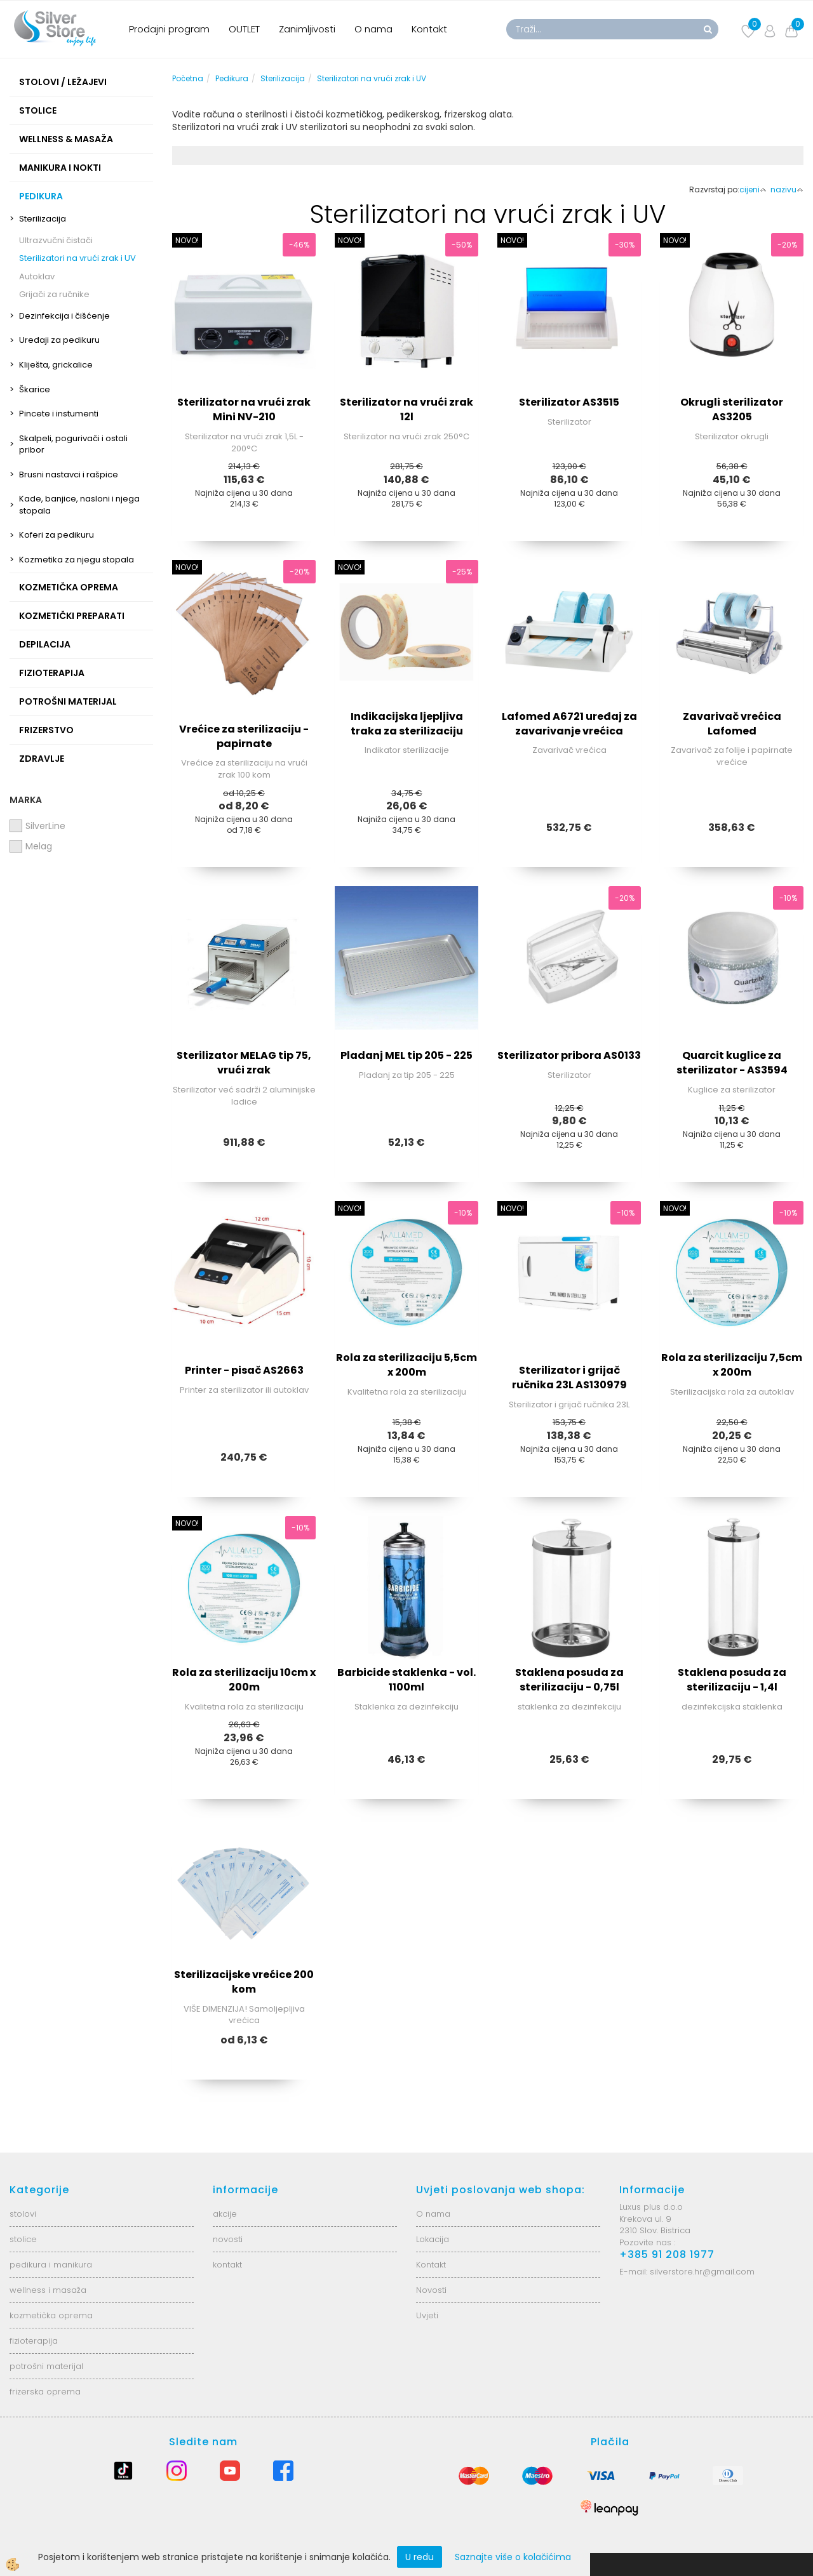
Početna (187, 78)
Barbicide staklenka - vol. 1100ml (406, 1679)
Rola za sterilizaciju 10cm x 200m (244, 1679)
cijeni (753, 189)
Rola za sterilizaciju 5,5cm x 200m (406, 1364)
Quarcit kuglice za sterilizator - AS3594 (732, 1062)
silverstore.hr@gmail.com (702, 2272)
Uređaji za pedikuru (59, 340)
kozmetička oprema (51, 2315)
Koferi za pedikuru (56, 535)
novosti (228, 2239)
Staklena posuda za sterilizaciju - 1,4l (732, 1679)
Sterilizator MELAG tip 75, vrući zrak (244, 1062)
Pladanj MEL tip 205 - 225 (406, 1055)
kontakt (227, 2265)
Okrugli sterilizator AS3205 (731, 409)
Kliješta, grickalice (56, 365)
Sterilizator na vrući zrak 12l (406, 409)
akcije (225, 2214)
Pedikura (231, 78)
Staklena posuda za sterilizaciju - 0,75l (569, 1679)
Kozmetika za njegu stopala (76, 560)
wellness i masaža (48, 2290)
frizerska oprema (45, 2392)
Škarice (34, 389)
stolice (23, 2239)
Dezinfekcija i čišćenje (64, 316)
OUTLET (244, 29)
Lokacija (432, 2239)
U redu (419, 2557)
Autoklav (37, 276)
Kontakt (429, 29)
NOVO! (187, 240)
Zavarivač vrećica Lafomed (732, 723)
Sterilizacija (42, 219)
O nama (373, 29)
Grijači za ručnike (54, 294)
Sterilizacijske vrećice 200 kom (244, 1981)
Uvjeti (427, 2315)
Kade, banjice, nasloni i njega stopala (79, 505)
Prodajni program (169, 29)
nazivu (786, 189)
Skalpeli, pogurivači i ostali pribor (73, 444)
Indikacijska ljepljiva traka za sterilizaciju (407, 723)
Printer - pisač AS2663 (244, 1370)
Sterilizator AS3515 (569, 402)
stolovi (23, 2214)
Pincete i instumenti (58, 414)
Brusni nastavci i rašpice (68, 474)
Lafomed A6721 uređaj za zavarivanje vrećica (569, 723)
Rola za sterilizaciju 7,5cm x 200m (731, 1364)
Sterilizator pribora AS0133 (569, 1055)
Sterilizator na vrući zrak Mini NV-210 (244, 409)
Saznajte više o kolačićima (513, 2557)
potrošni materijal (46, 2366)
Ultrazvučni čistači (56, 240)
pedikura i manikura (51, 2265)
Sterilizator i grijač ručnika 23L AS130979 (569, 1377)
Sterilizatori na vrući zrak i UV (77, 258)
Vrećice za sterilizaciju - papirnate (244, 736)
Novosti (431, 2290)
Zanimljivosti (307, 29)
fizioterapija (34, 2341)
